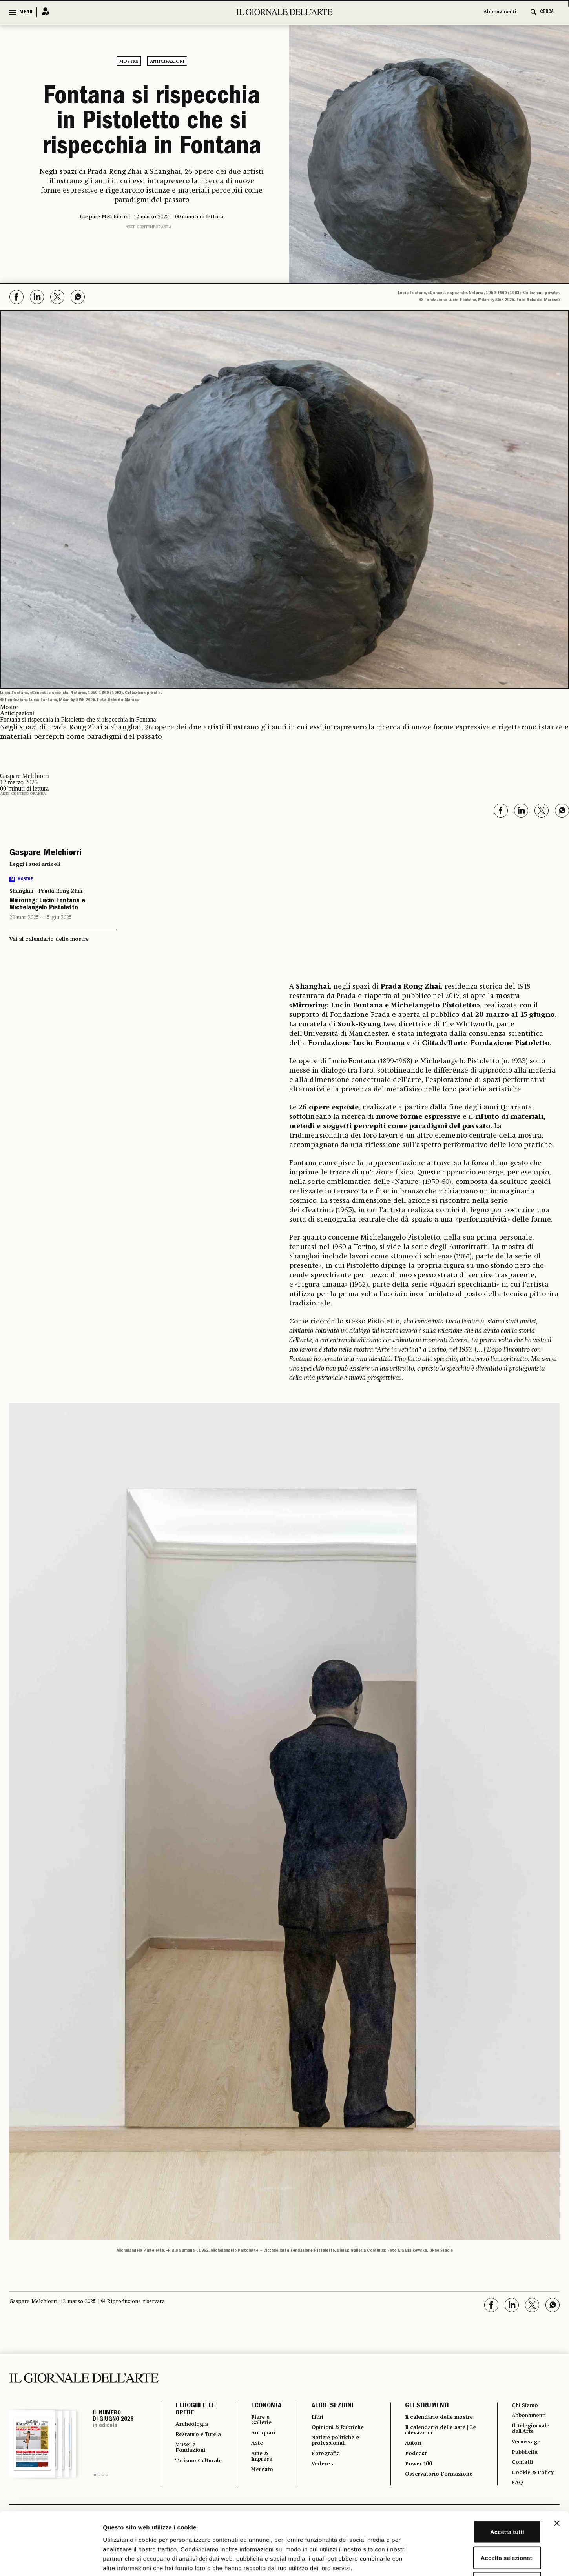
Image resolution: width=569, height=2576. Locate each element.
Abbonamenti (499, 12)
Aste (252, 2446)
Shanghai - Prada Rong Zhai (45, 891)
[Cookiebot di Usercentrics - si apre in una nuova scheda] (50, 2561)
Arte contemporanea (148, 227)
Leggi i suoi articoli (34, 864)
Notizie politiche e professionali (333, 2442)
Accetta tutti (484, 2473)
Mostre (128, 61)
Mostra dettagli (413, 2560)
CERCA (547, 12)
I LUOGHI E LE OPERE (195, 2410)
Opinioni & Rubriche (337, 2428)
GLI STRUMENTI (423, 2406)
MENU (26, 12)
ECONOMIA (260, 2406)
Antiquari (259, 2435)
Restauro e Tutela (191, 2438)
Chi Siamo (524, 2406)
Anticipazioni (167, 61)
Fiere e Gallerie (257, 2420)
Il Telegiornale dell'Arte (532, 2431)
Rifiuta (483, 2524)
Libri (313, 2417)
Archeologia (194, 2424)
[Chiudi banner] (557, 2464)
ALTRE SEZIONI (327, 2406)
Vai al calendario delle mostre (49, 939)
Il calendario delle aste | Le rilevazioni (438, 2438)
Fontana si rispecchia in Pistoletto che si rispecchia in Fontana (151, 123)
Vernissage (526, 2445)
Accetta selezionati (483, 2499)
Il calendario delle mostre (429, 2420)
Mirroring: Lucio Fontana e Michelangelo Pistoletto (47, 905)
